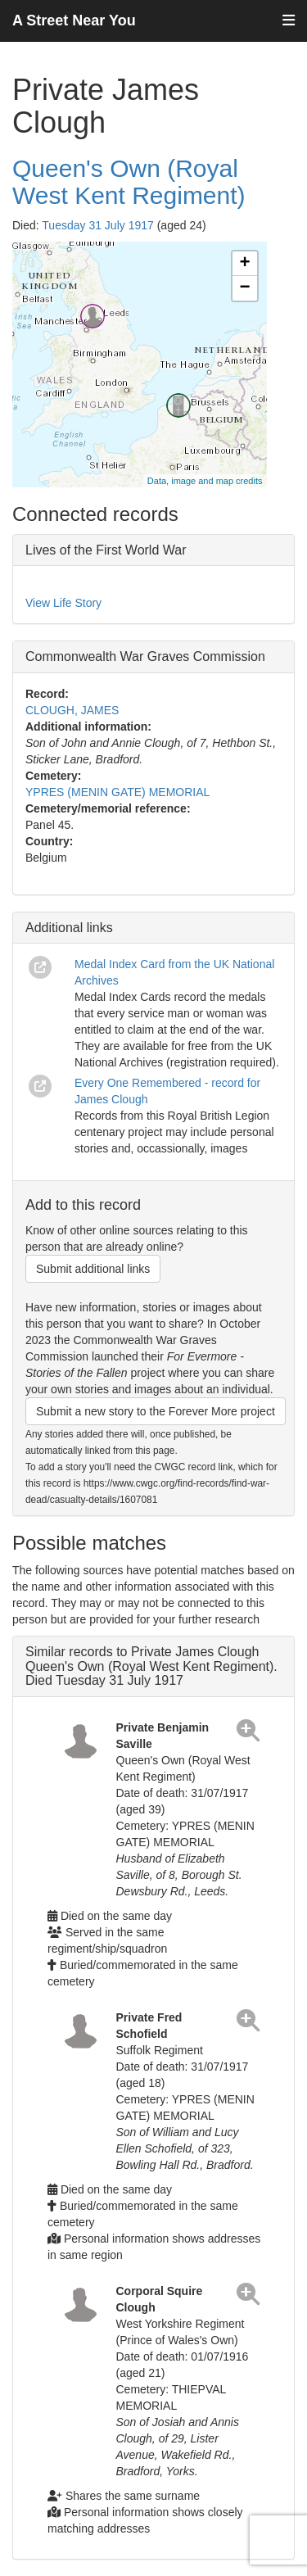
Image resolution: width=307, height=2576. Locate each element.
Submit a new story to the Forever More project (155, 1411)
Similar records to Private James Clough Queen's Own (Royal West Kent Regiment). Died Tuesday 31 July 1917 (151, 1666)
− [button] (244, 288)
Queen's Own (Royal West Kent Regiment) (129, 182)
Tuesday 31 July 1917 (97, 225)
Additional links (69, 928)
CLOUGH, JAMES (72, 710)
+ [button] (244, 263)
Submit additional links (93, 1268)
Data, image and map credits (205, 481)
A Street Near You (74, 20)
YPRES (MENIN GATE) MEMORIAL (117, 792)
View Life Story (63, 602)
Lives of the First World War (106, 550)
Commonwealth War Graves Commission (145, 656)
